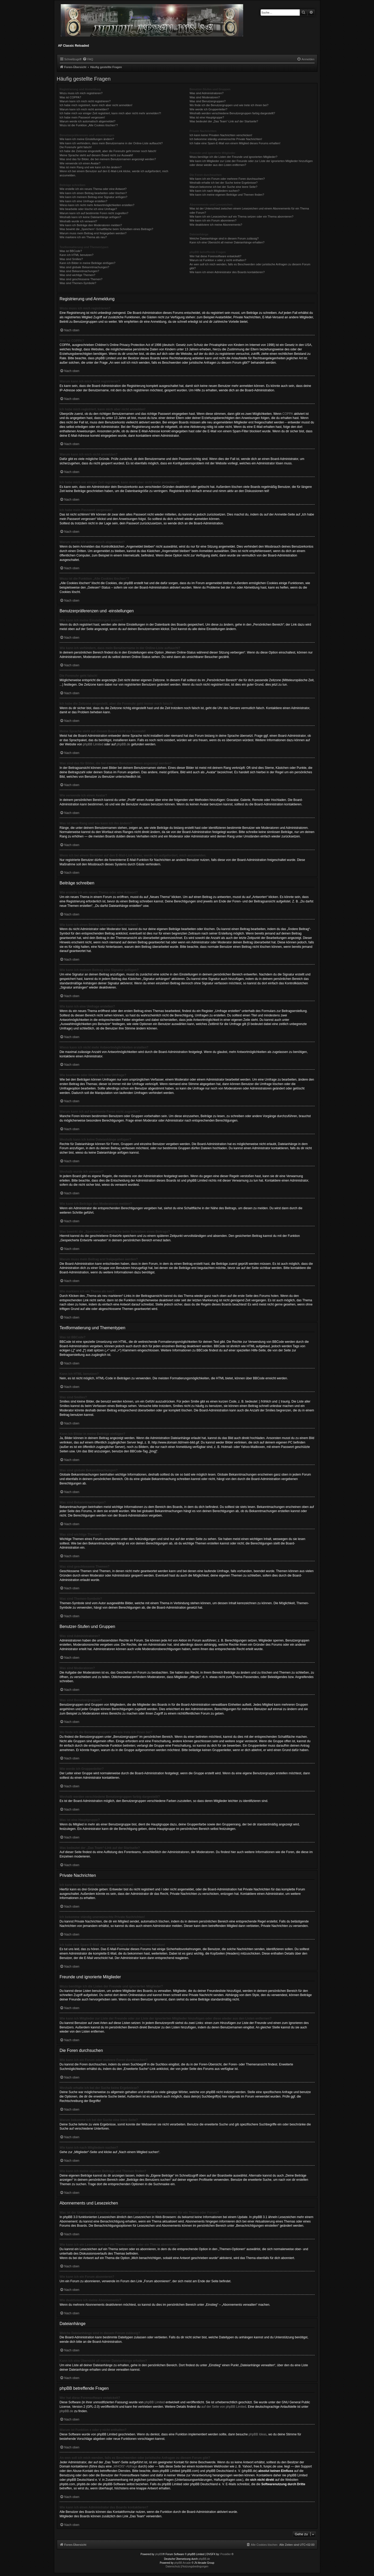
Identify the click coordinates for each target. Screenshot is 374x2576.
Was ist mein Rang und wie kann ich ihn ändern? (91, 167)
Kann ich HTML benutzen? (77, 254)
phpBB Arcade (182, 2562)
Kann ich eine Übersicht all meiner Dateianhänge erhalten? (226, 242)
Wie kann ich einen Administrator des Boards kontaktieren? (227, 272)
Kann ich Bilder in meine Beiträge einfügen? (87, 263)
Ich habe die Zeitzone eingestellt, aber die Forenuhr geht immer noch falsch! (108, 151)
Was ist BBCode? (71, 251)
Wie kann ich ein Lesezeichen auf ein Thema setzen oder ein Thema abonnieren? (241, 216)
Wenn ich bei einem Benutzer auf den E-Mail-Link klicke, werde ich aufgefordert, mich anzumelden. (114, 173)
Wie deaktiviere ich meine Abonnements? (215, 224)
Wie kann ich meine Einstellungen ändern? (87, 139)
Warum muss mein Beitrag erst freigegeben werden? (93, 233)
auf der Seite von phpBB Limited (223, 2407)
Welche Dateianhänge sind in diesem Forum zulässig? (224, 238)
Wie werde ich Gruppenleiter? (208, 109)
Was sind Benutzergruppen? (207, 101)
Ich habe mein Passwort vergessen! (82, 117)
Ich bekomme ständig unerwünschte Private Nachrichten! (225, 139)
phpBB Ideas (258, 2434)
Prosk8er (225, 2554)
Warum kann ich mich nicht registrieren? (85, 101)
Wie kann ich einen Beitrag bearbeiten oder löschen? (93, 193)
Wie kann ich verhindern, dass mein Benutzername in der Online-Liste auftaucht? (111, 143)
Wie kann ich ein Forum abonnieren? (212, 220)
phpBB (159, 2554)
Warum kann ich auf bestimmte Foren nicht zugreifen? (94, 213)
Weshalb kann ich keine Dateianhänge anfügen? (90, 217)
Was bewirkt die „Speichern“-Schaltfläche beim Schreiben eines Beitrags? (106, 229)
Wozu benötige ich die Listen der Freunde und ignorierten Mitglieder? (233, 156)
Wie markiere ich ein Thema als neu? (83, 237)
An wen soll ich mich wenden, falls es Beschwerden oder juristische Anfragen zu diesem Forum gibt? (249, 266)
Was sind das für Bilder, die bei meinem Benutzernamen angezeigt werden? (108, 159)
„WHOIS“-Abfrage (125, 2466)
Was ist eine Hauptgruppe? (206, 117)
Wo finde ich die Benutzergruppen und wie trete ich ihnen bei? (228, 105)
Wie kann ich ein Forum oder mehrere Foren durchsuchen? (227, 178)
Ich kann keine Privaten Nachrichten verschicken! (220, 135)
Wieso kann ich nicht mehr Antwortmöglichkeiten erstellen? (97, 205)
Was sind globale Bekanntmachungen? (84, 267)
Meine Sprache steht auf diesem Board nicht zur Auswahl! (96, 155)
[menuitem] (88, 59)
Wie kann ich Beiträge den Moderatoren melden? (91, 225)
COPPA (287, 414)
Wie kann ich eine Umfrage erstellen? (83, 201)
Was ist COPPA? (70, 97)
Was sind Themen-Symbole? (78, 283)
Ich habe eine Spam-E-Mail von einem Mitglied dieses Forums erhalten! (234, 143)
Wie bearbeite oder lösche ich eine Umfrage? (88, 209)
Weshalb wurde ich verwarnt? (78, 221)
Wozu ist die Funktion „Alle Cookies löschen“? (89, 125)
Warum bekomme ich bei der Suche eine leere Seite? (223, 186)
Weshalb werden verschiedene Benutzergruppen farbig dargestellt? (232, 113)
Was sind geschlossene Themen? (81, 279)
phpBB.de (123, 744)
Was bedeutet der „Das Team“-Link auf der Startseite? (223, 121)
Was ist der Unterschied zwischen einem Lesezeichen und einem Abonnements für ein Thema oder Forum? (249, 210)
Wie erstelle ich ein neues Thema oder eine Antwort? (93, 188)
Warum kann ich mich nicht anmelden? (84, 109)
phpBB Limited (93, 744)
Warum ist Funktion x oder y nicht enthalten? (217, 260)
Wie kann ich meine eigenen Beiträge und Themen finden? (226, 194)
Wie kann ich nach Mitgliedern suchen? (214, 190)
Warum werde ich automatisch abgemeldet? (87, 121)
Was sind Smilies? (71, 259)
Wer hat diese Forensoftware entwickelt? (215, 256)
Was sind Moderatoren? (204, 97)
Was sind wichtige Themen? (77, 275)
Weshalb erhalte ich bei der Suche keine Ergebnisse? (223, 182)
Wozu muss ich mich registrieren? (81, 93)
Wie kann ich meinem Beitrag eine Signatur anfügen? (93, 197)
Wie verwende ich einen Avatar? (80, 163)
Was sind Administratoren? (206, 93)
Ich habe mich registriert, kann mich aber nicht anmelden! (96, 105)
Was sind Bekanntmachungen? (79, 271)
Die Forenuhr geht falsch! (76, 147)
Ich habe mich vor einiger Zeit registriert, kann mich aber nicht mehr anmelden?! (110, 113)
